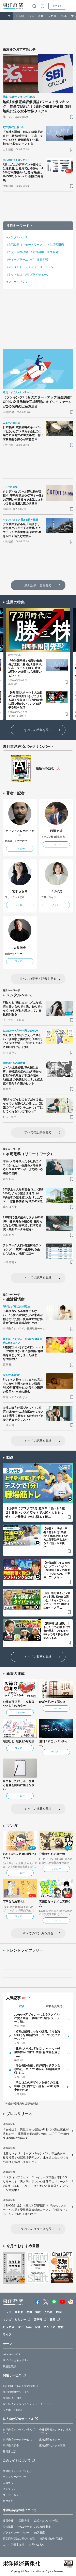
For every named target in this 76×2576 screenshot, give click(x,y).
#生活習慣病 (56, 244)
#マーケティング (17, 281)
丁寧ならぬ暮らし (14, 1901)
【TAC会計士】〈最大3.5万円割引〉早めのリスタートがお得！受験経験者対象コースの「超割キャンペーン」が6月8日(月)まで (36, 2210)
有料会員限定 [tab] (54, 2006)
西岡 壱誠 (56, 830)
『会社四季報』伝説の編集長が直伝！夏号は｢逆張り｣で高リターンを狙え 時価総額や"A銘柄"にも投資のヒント (23, 137)
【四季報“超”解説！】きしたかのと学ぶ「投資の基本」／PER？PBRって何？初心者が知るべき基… (56, 1631)
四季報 (38, 2319)
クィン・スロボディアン (19, 833)
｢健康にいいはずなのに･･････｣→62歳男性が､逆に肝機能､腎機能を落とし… (37, 2052)
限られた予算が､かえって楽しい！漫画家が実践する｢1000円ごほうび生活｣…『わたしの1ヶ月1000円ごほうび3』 (23, 1041)
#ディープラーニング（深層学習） (28, 259)
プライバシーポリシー (16, 2532)
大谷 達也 (20, 947)
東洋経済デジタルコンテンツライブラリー (28, 2403)
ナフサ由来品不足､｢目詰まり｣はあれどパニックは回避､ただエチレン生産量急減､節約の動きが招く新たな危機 (22, 530)
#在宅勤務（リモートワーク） (25, 244)
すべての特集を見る (38, 730)
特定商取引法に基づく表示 (19, 2538)
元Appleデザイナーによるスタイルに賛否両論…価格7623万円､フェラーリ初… (36, 2018)
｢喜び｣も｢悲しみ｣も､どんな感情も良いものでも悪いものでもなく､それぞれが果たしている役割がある (23, 1008)
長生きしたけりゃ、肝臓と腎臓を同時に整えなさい (18, 1785)
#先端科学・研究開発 (44, 252)
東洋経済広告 (11, 2445)
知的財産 (39, 2532)
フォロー (20, 848)
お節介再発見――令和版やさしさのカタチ (18, 1703)
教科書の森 (9, 2451)
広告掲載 (8, 2526)
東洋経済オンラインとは (17, 2471)
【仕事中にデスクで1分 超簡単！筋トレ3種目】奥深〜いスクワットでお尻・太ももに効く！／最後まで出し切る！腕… (35, 1512)
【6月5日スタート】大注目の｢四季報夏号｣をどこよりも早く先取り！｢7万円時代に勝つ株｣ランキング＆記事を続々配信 (25, 700)
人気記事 (13, 1998)
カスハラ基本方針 (13, 2544)
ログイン (57, 6)
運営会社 (8, 2520)
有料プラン (9, 2483)
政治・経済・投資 (28, 2327)
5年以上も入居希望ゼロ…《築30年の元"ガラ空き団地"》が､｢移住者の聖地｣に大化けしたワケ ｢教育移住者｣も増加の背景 (23, 1195)
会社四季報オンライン (16, 2391)
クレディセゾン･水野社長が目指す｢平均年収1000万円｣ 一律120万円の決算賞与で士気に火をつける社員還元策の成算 (23, 497)
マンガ (7, 2319)
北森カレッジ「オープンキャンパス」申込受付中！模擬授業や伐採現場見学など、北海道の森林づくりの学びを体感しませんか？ (36, 2158)
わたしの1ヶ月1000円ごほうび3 (19, 1856)
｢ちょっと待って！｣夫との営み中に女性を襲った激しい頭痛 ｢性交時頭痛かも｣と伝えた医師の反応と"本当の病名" (23, 1385)
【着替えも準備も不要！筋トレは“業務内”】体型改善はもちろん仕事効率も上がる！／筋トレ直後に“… (56, 1538)
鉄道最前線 (9, 2366)
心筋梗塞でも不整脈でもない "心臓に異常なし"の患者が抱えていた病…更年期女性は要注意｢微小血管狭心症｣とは (23, 1317)
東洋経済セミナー (49, 2439)
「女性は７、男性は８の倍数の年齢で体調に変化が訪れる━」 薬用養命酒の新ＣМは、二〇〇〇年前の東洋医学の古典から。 (36, 2134)
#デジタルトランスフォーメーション (30, 267)
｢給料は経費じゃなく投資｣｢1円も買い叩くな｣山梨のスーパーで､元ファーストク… (37, 2035)
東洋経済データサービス (17, 2439)
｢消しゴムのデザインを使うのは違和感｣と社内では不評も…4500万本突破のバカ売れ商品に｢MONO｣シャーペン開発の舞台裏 (23, 172)
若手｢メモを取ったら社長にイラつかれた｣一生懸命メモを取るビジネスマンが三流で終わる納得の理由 (23, 1167)
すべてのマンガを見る (38, 1933)
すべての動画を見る (38, 1656)
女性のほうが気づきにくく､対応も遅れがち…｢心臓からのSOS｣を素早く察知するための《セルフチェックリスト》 (23, 1413)
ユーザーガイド (12, 2495)
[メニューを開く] (71, 6)
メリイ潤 (56, 891)
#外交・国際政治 (17, 252)
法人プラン (9, 2489)
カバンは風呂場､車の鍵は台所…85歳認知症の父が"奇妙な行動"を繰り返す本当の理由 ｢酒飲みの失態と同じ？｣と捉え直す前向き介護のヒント (23, 1075)
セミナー (20, 2319)
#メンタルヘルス (17, 237)
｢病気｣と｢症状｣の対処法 (18, 1741)
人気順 (52, 16)
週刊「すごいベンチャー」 (53, 1743)
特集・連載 (36, 16)
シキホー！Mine (12, 2409)
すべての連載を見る (38, 1808)
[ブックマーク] (71, 117)
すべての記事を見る (38, 1132)
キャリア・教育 (54, 2327)
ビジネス (8, 2327)
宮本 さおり (19, 891)
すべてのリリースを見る (38, 2229)
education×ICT (11, 2354)
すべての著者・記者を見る (38, 978)
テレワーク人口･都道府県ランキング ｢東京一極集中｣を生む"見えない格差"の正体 (22, 1249)
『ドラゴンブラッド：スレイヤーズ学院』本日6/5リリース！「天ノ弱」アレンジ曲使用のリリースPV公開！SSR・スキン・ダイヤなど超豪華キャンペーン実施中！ (35, 2184)
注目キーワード (17, 226)
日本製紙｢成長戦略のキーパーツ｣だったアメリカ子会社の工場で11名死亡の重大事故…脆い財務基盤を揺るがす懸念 (23, 433)
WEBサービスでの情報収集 (34, 2526)
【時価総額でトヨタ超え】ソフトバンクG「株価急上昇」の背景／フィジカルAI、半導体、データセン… (56, 1570)
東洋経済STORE (12, 2398)
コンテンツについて (15, 2477)
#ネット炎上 (14, 274)
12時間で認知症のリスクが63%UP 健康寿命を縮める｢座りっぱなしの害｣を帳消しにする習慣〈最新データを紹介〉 (23, 1223)
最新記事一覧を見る (38, 585)
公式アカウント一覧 (46, 2520)
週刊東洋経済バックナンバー (26, 746)
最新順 (19, 16)
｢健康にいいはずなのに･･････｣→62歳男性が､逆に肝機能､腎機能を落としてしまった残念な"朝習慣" (23, 1353)
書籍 (52, 2319)
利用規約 (8, 2500)
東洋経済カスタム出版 (52, 2445)
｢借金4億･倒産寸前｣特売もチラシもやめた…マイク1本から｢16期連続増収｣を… (37, 2069)
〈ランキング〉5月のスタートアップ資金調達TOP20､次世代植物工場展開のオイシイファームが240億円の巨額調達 (37, 402)
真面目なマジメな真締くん (55, 1903)
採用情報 (23, 2520)
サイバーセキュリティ (16, 2360)
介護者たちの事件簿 (52, 1854)
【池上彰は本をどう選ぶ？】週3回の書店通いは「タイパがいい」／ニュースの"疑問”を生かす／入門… (56, 1600)
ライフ (7, 2334)
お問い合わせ (37, 2544)
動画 (64, 16)
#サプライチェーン (37, 274)
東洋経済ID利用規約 (51, 2538)
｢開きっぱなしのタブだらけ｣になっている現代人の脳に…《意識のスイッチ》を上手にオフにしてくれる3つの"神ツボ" (23, 1105)
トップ (6, 16)
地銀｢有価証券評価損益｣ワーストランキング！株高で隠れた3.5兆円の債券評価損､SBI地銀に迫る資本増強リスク (37, 106)
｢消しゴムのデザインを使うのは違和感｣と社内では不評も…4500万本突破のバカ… (36, 2086)
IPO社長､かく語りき (52, 1701)
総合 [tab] (22, 2006)
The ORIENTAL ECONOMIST (20, 2386)
